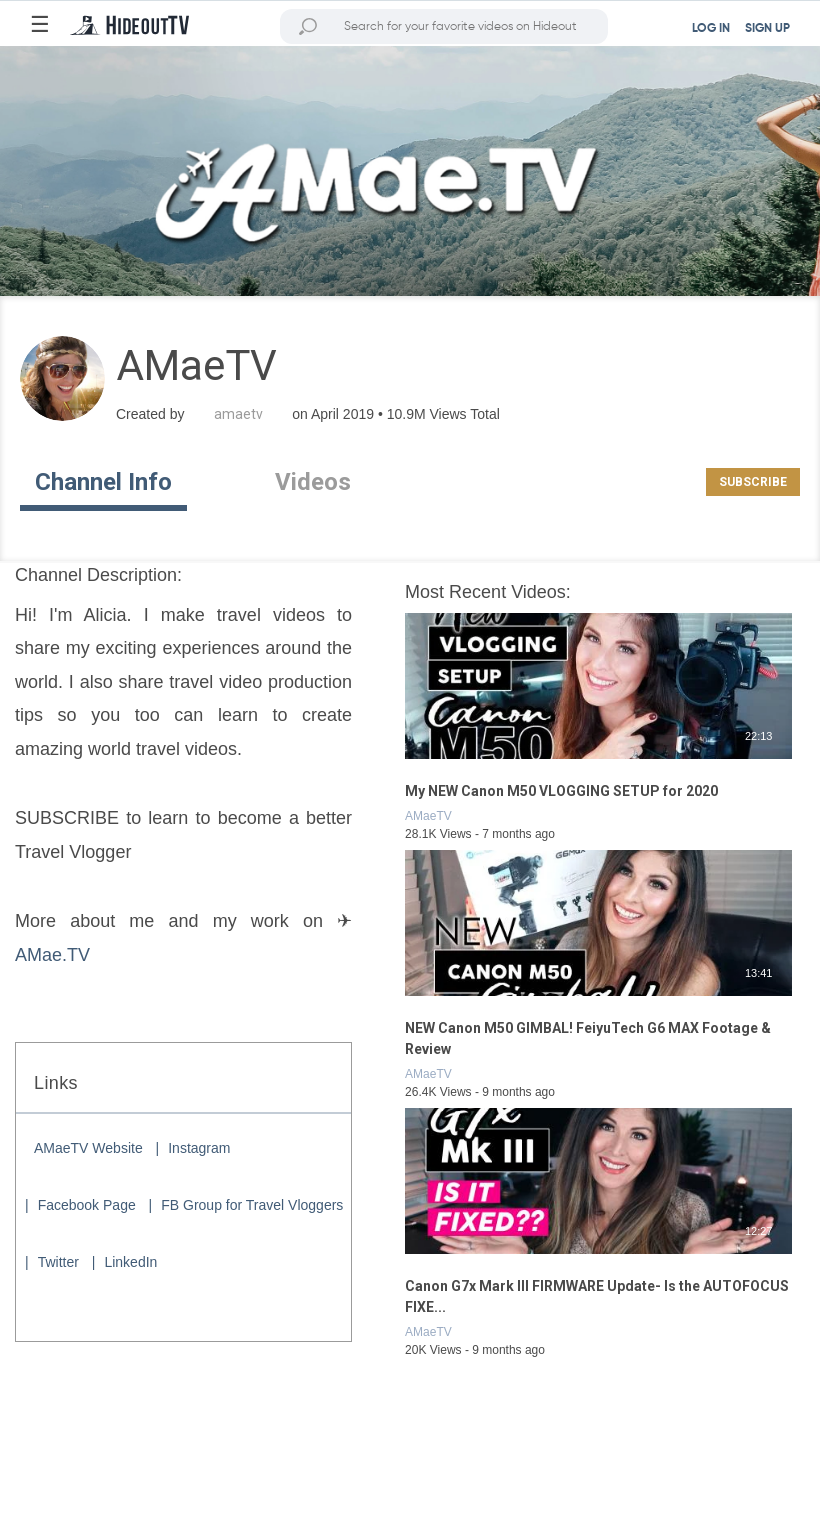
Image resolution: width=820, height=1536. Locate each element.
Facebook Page (87, 1205)
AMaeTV (428, 816)
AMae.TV (52, 955)
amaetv (238, 414)
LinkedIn (130, 1262)
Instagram (199, 1148)
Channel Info (103, 482)
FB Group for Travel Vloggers (252, 1205)
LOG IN (711, 29)
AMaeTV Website (88, 1148)
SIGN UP (767, 29)
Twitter (58, 1262)
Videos (313, 482)
